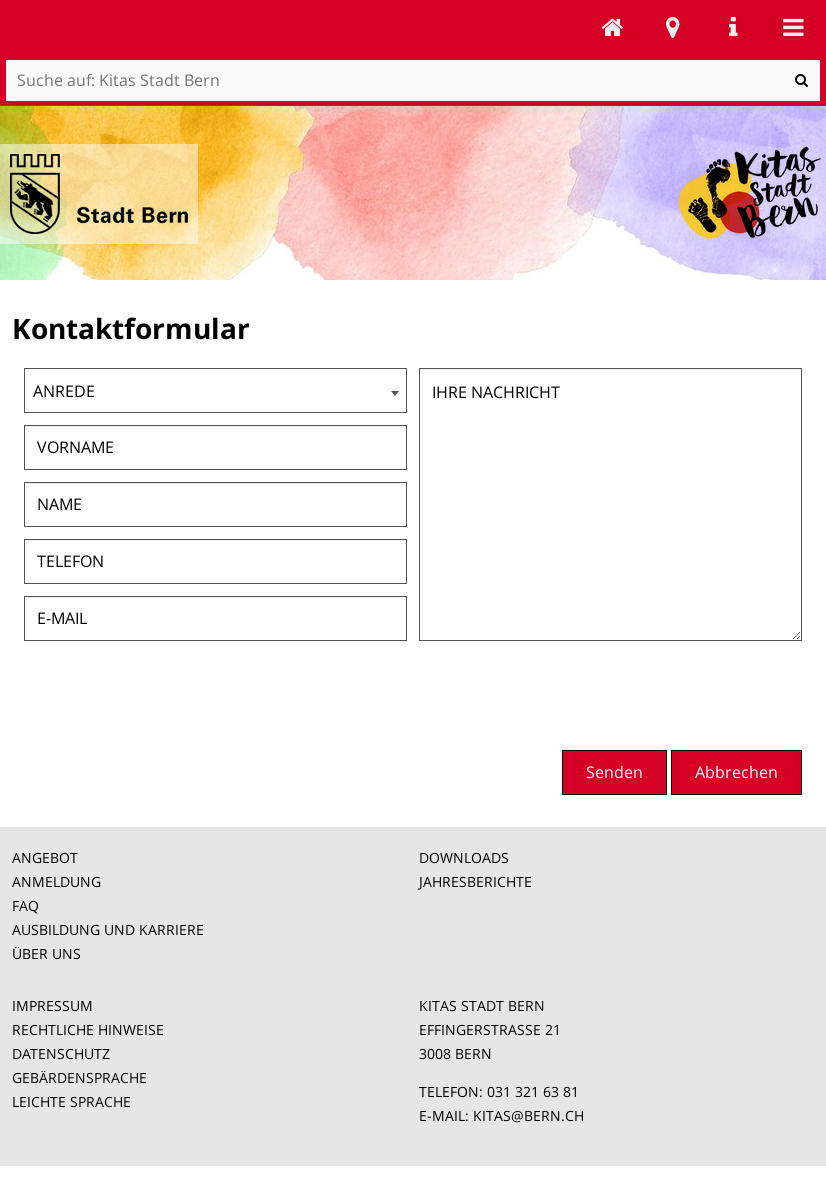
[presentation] (650, 693)
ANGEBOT (45, 857)
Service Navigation (733, 27)
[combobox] (215, 390)
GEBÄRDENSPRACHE (79, 1077)
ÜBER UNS (46, 953)
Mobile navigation (793, 27)
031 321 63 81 (533, 1091)
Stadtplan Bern (673, 27)
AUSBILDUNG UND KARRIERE (108, 929)
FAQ (25, 905)
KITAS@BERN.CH (528, 1115)
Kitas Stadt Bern (613, 27)
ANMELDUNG (56, 881)
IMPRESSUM (52, 1005)
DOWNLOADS (464, 857)
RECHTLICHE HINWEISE (88, 1029)
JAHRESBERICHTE (475, 881)
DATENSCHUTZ (61, 1053)
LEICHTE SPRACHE (71, 1101)
